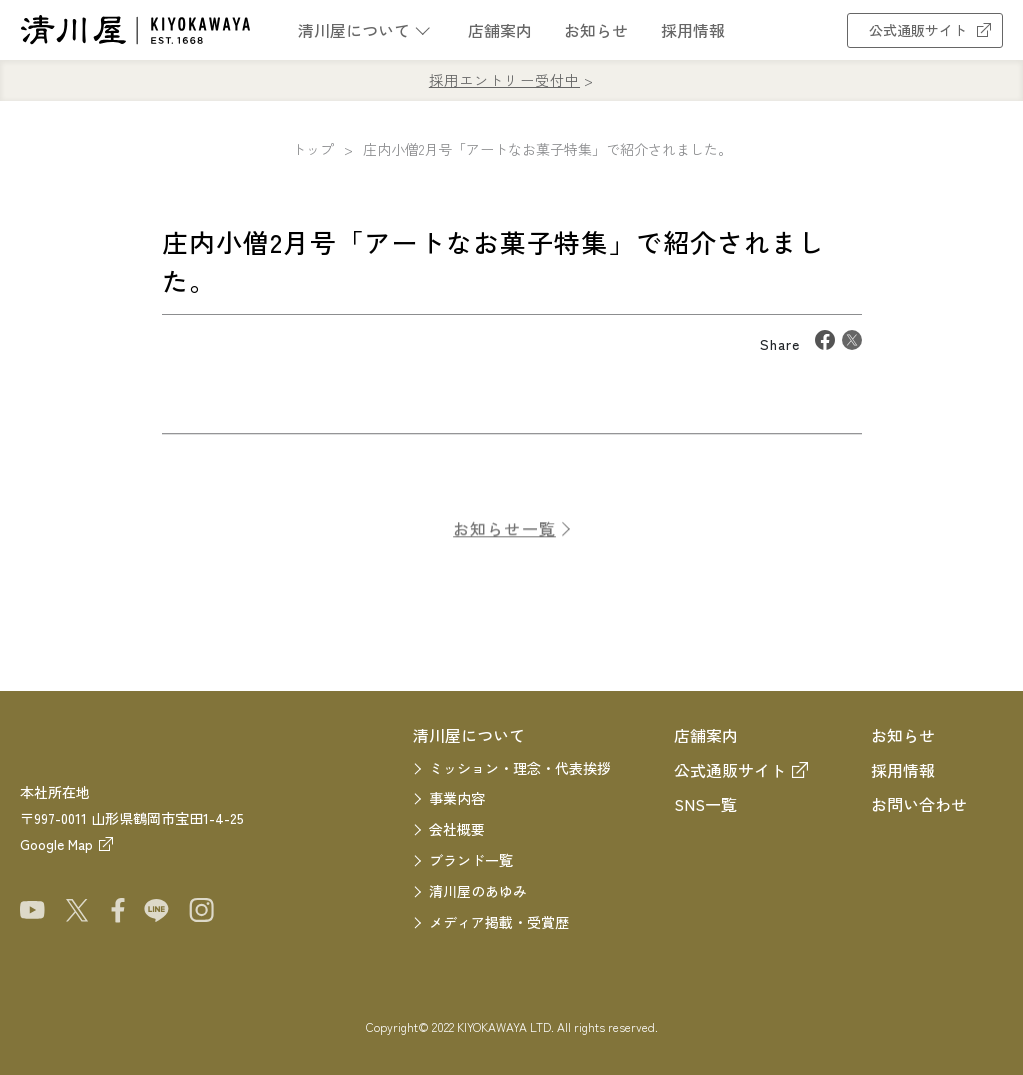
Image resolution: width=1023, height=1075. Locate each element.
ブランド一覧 (471, 860)
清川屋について (354, 30)
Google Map (56, 845)
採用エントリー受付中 (504, 80)
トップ (313, 149)
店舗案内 (500, 30)
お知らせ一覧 (504, 540)
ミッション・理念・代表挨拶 (520, 768)
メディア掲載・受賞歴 (499, 922)
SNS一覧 (705, 804)
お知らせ (596, 30)
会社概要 (457, 829)
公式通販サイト (925, 30)
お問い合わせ (919, 804)
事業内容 (457, 798)
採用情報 (693, 30)
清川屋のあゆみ (478, 891)
